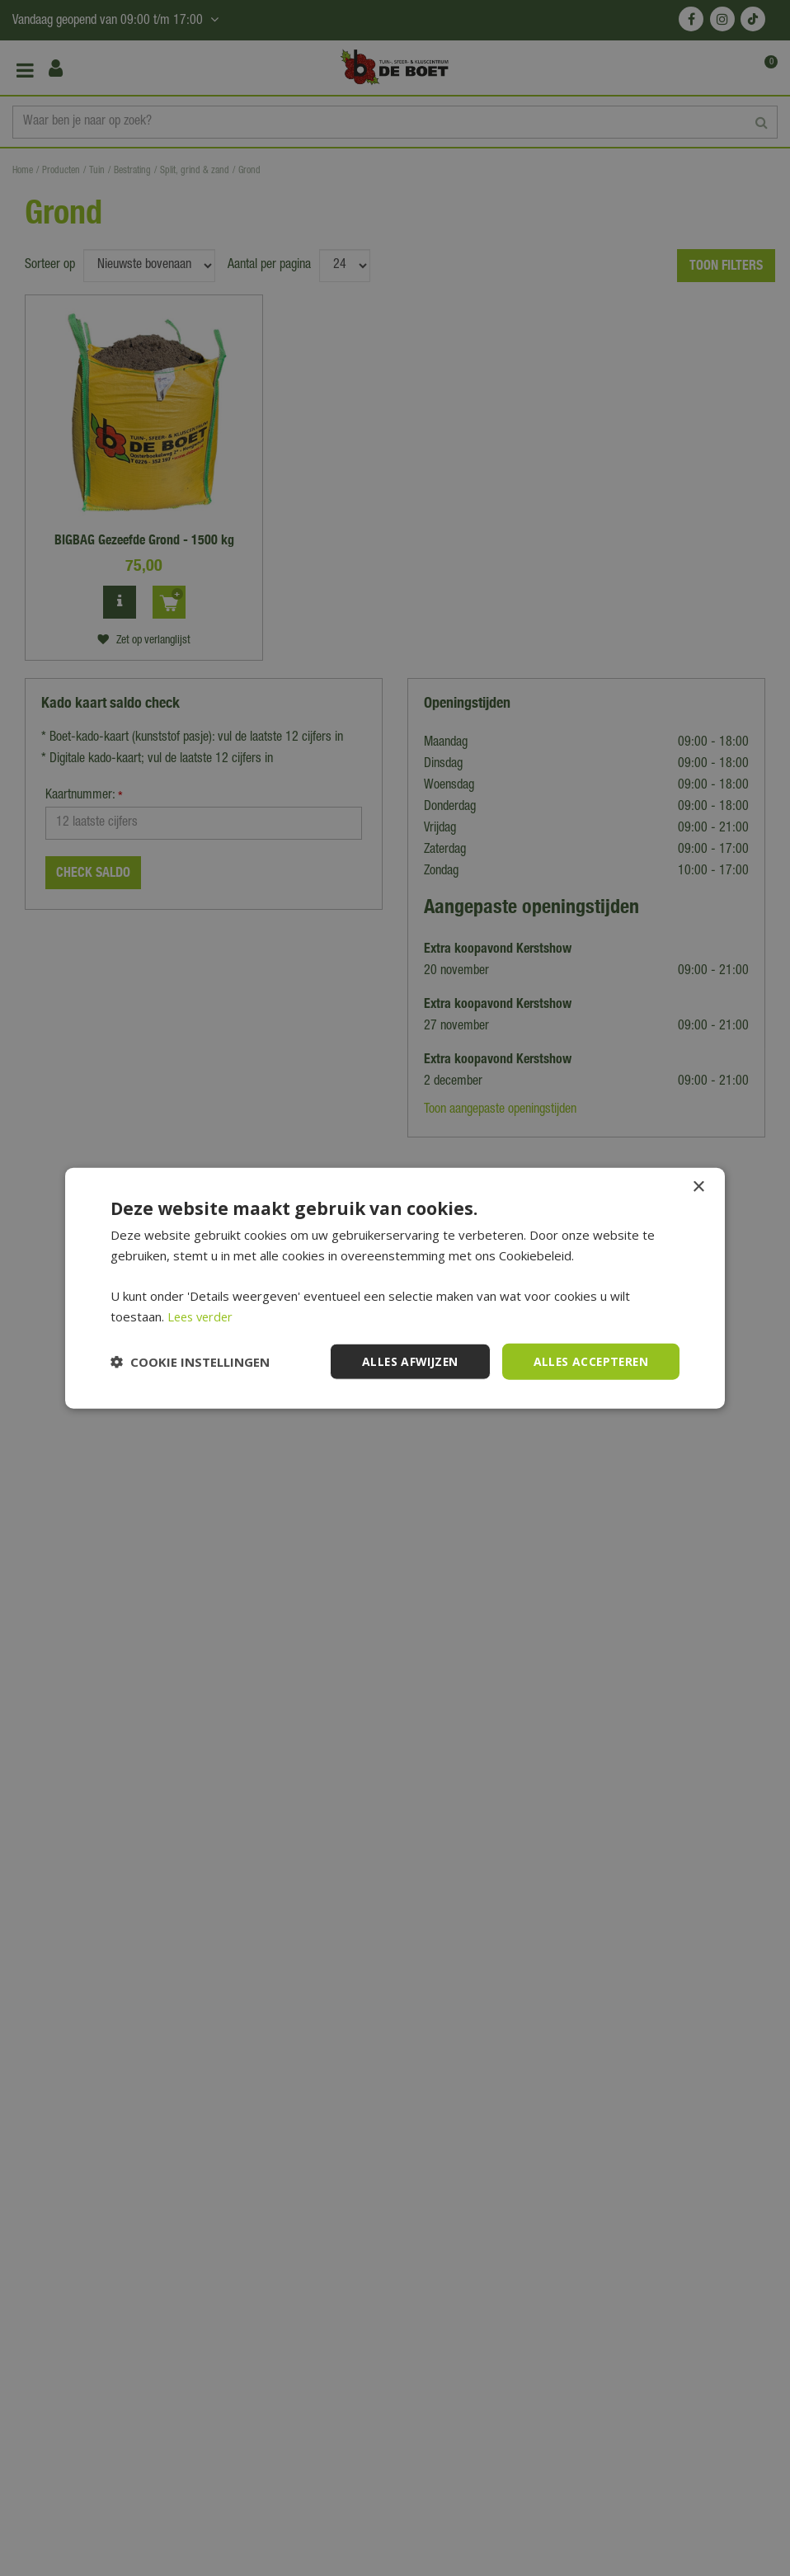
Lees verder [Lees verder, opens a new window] (202, 1315)
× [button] (698, 1186)
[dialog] (395, 1288)
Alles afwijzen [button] (405, 1360)
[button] (190, 1361)
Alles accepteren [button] (589, 1360)
